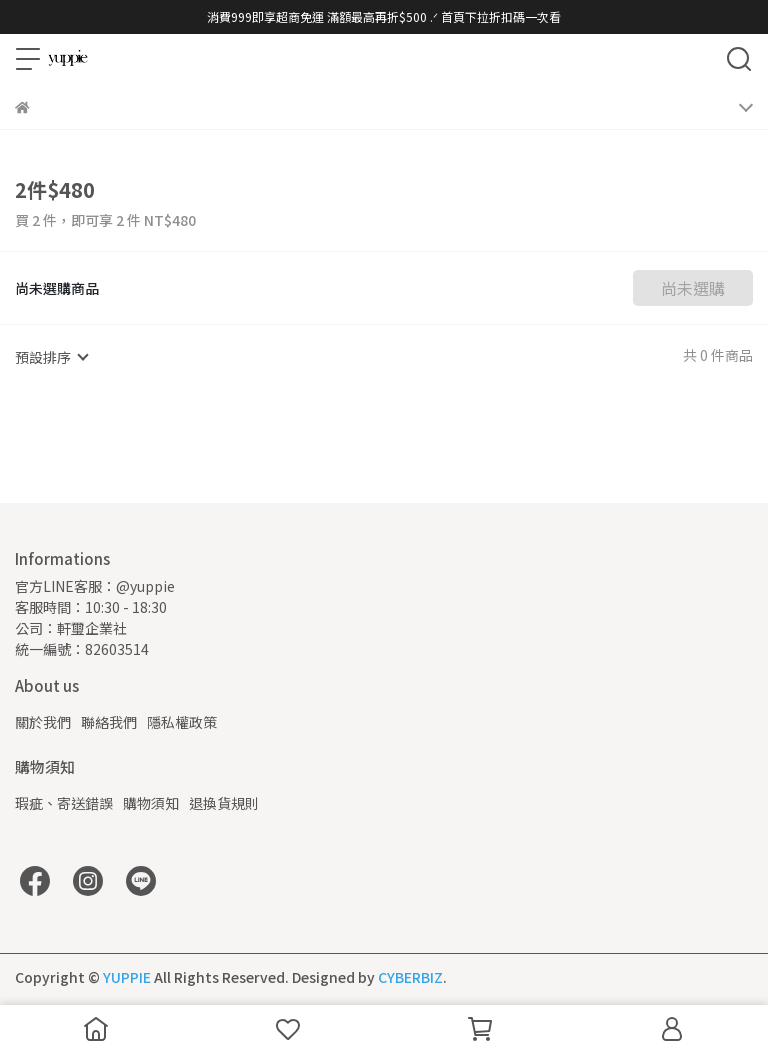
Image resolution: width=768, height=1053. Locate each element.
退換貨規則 (224, 803)
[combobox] (51, 357)
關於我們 (43, 722)
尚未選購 (693, 288)
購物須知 (151, 803)
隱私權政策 (182, 722)
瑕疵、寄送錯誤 (64, 803)
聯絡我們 (109, 722)
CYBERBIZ (410, 977)
